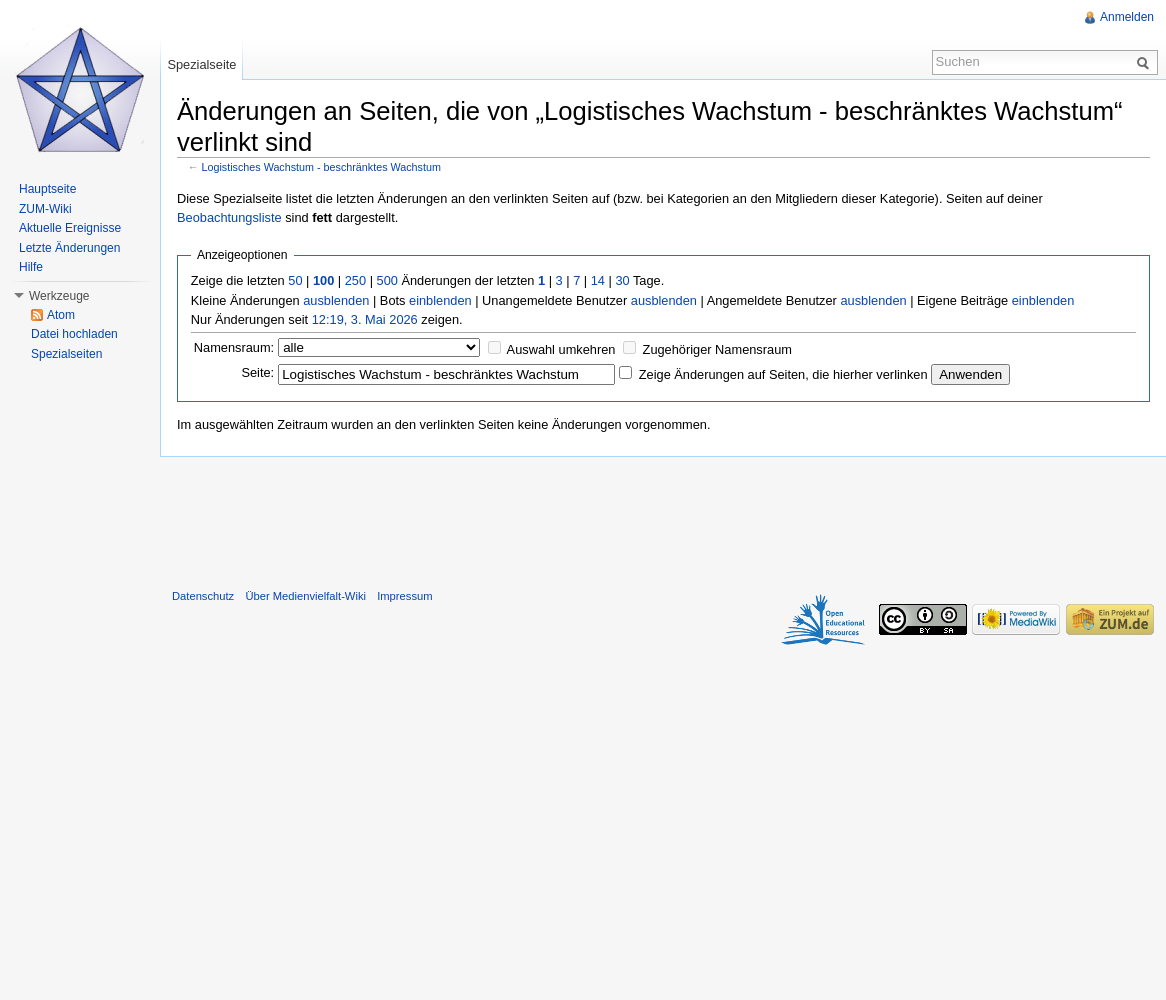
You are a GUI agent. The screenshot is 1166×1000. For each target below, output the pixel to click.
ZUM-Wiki (45, 209)
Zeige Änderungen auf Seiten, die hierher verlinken (783, 374)
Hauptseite (47, 189)
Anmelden (1127, 17)
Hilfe (31, 267)
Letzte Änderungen (69, 248)
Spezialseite (201, 64)
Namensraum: (234, 347)
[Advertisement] (663, 518)
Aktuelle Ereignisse (70, 228)
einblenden (440, 300)
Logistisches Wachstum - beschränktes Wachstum (321, 167)
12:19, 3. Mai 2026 (365, 319)
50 (295, 280)
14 (598, 280)
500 (387, 280)
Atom (61, 315)
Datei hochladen (74, 334)
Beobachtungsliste (229, 217)
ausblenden (336, 300)
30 (622, 280)
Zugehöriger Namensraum (717, 349)
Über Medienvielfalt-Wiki (305, 596)
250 (355, 280)
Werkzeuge (59, 296)
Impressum (404, 596)
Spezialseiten (66, 354)
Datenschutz (203, 596)
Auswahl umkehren (561, 349)
